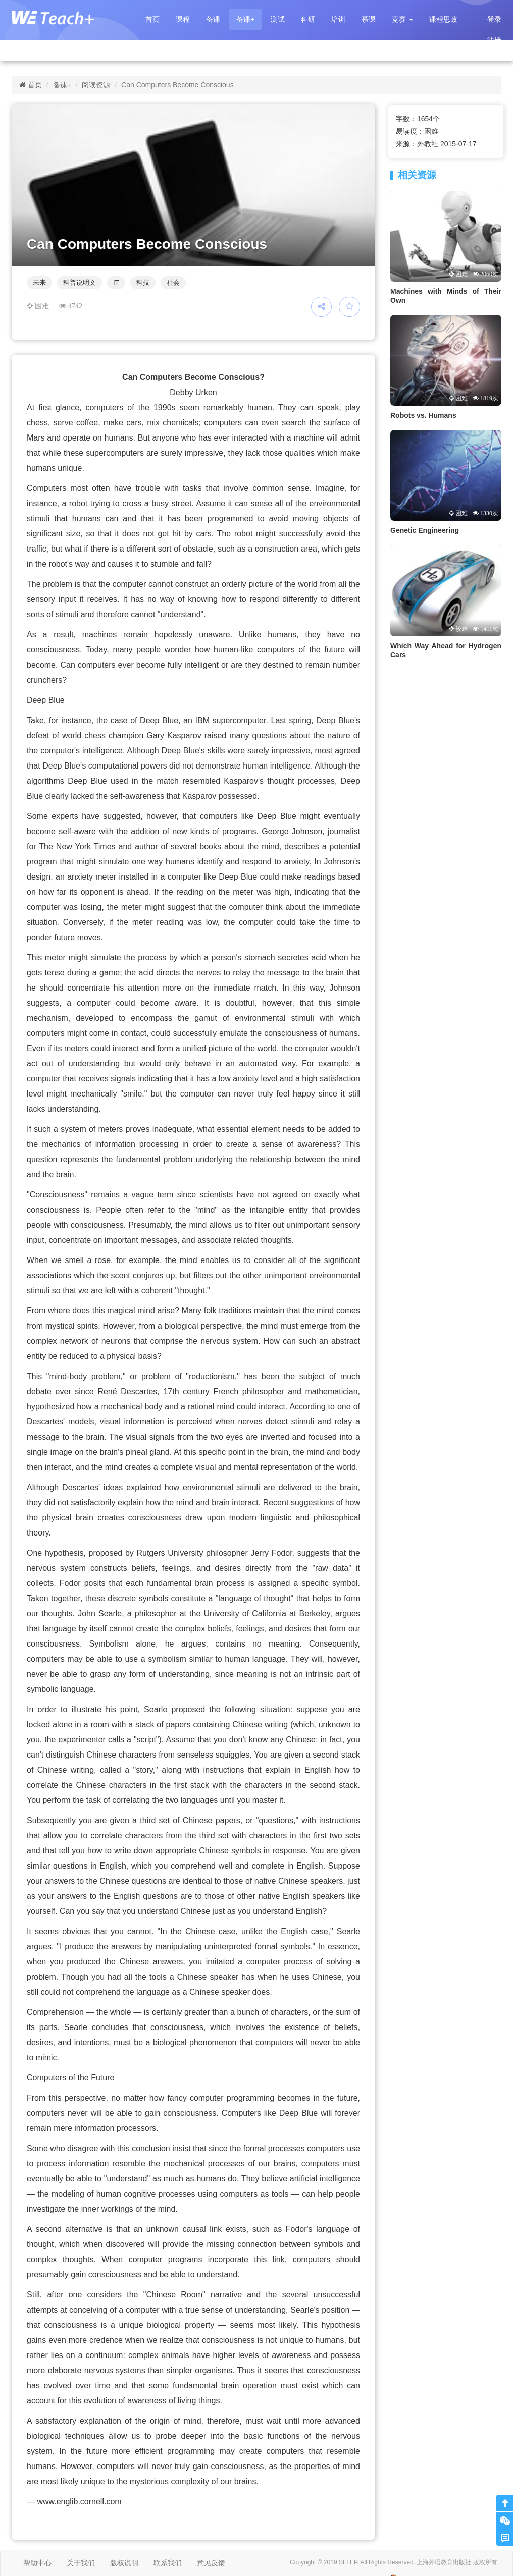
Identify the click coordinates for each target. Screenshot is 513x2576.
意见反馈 (211, 2563)
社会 (173, 282)
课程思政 (443, 19)
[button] (402, 19)
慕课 (369, 19)
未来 (39, 282)
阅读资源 (96, 85)
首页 (152, 19)
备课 (213, 19)
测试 (278, 19)
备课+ (245, 19)
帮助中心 (37, 2563)
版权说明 (124, 2563)
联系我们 (167, 2563)
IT (116, 282)
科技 (142, 282)
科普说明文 (79, 282)
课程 (183, 19)
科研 (308, 19)
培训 (338, 19)
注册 (494, 40)
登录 (494, 19)
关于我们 (81, 2563)
